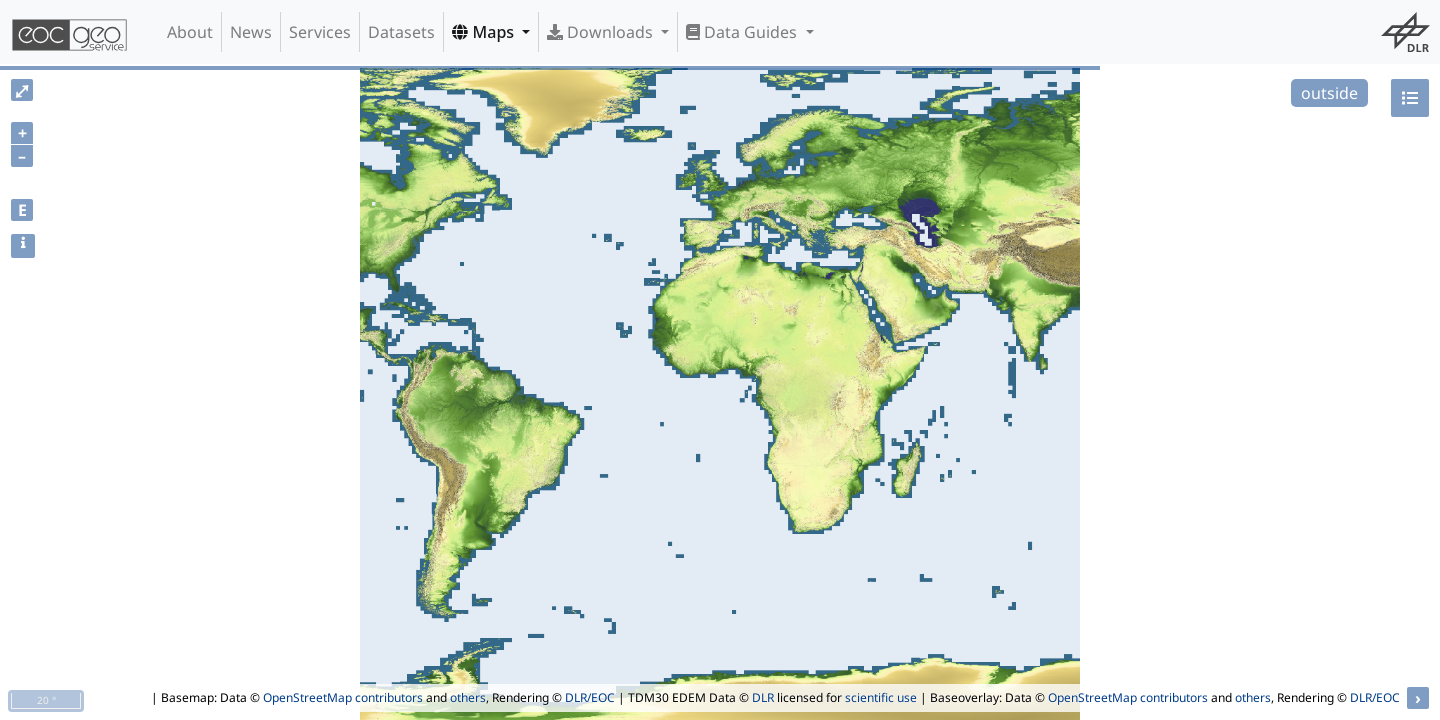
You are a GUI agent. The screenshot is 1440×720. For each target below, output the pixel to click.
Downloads (602, 32)
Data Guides (743, 32)
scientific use (881, 697)
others (468, 697)
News (251, 32)
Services (320, 32)
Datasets (401, 32)
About (190, 32)
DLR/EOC (590, 697)
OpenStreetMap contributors (343, 697)
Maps (485, 32)
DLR (763, 697)
